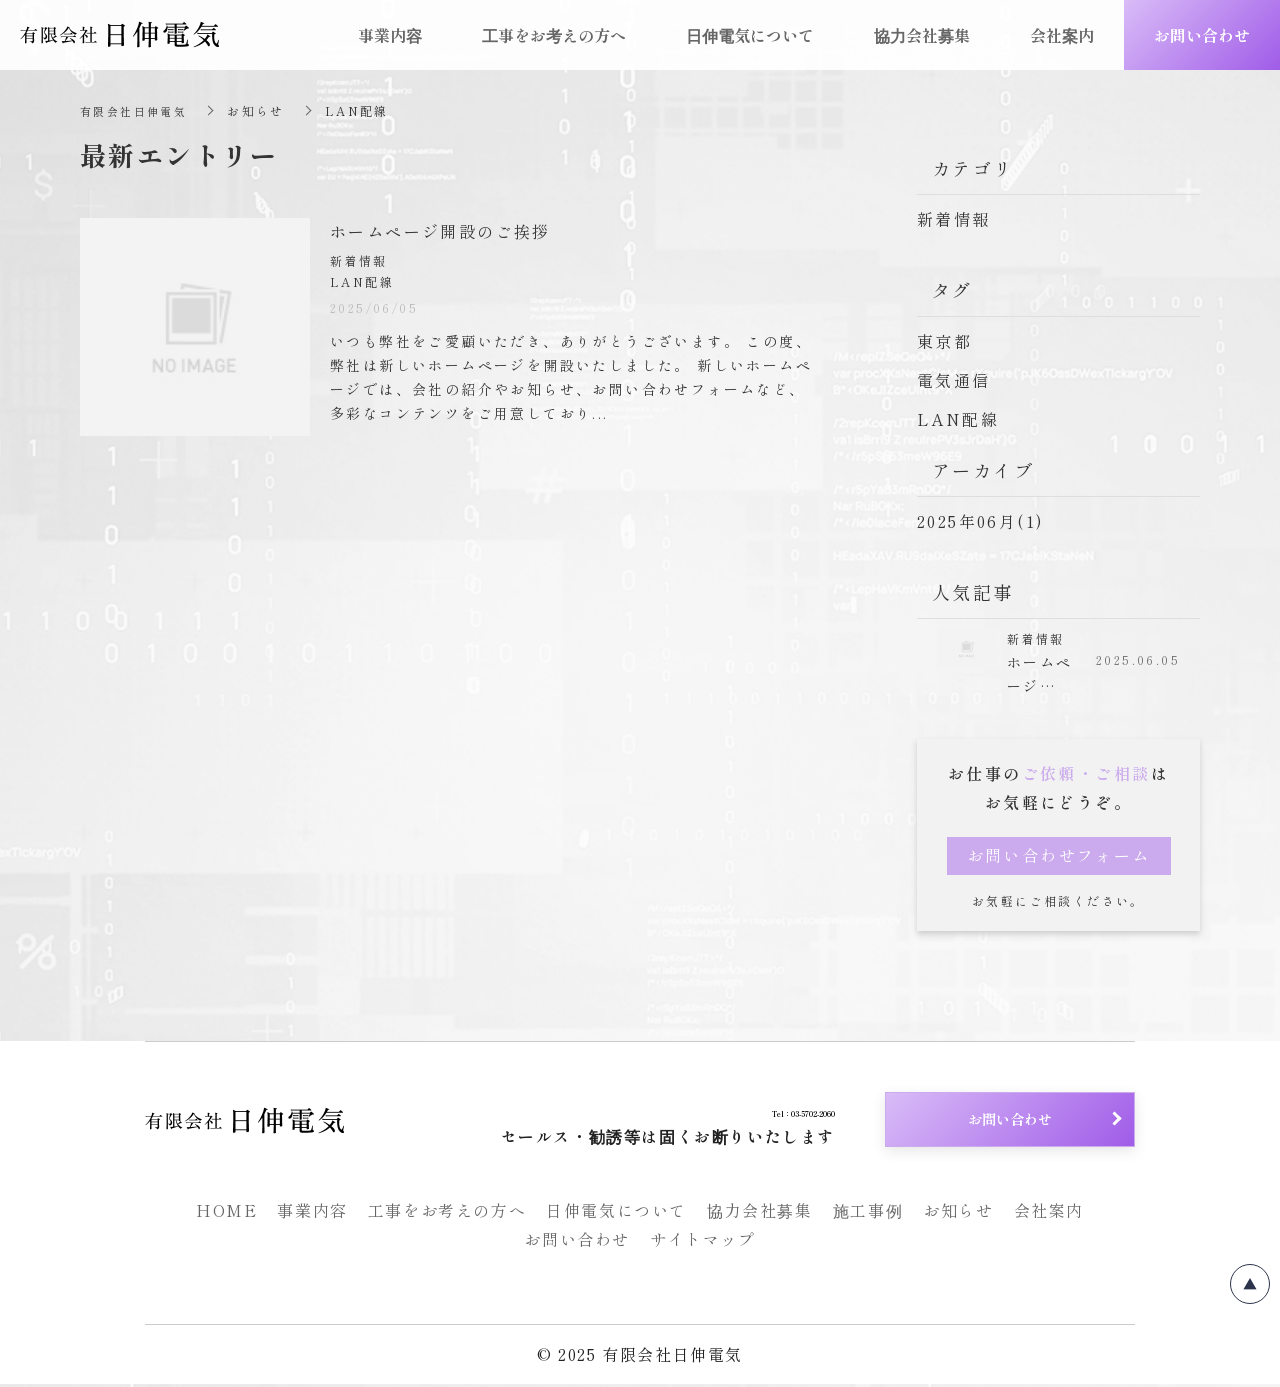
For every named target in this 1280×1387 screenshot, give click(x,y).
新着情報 (954, 219)
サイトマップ (703, 1243)
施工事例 (868, 1214)
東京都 (944, 341)
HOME (226, 1214)
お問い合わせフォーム (1059, 859)
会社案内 (1049, 1214)
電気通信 (954, 380)
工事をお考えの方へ (447, 1214)
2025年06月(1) (980, 521)
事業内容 (312, 1214)
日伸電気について (616, 1214)
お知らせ (958, 1214)
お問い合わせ (577, 1243)
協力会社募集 (760, 1214)
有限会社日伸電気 (137, 110)
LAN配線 (958, 419)
